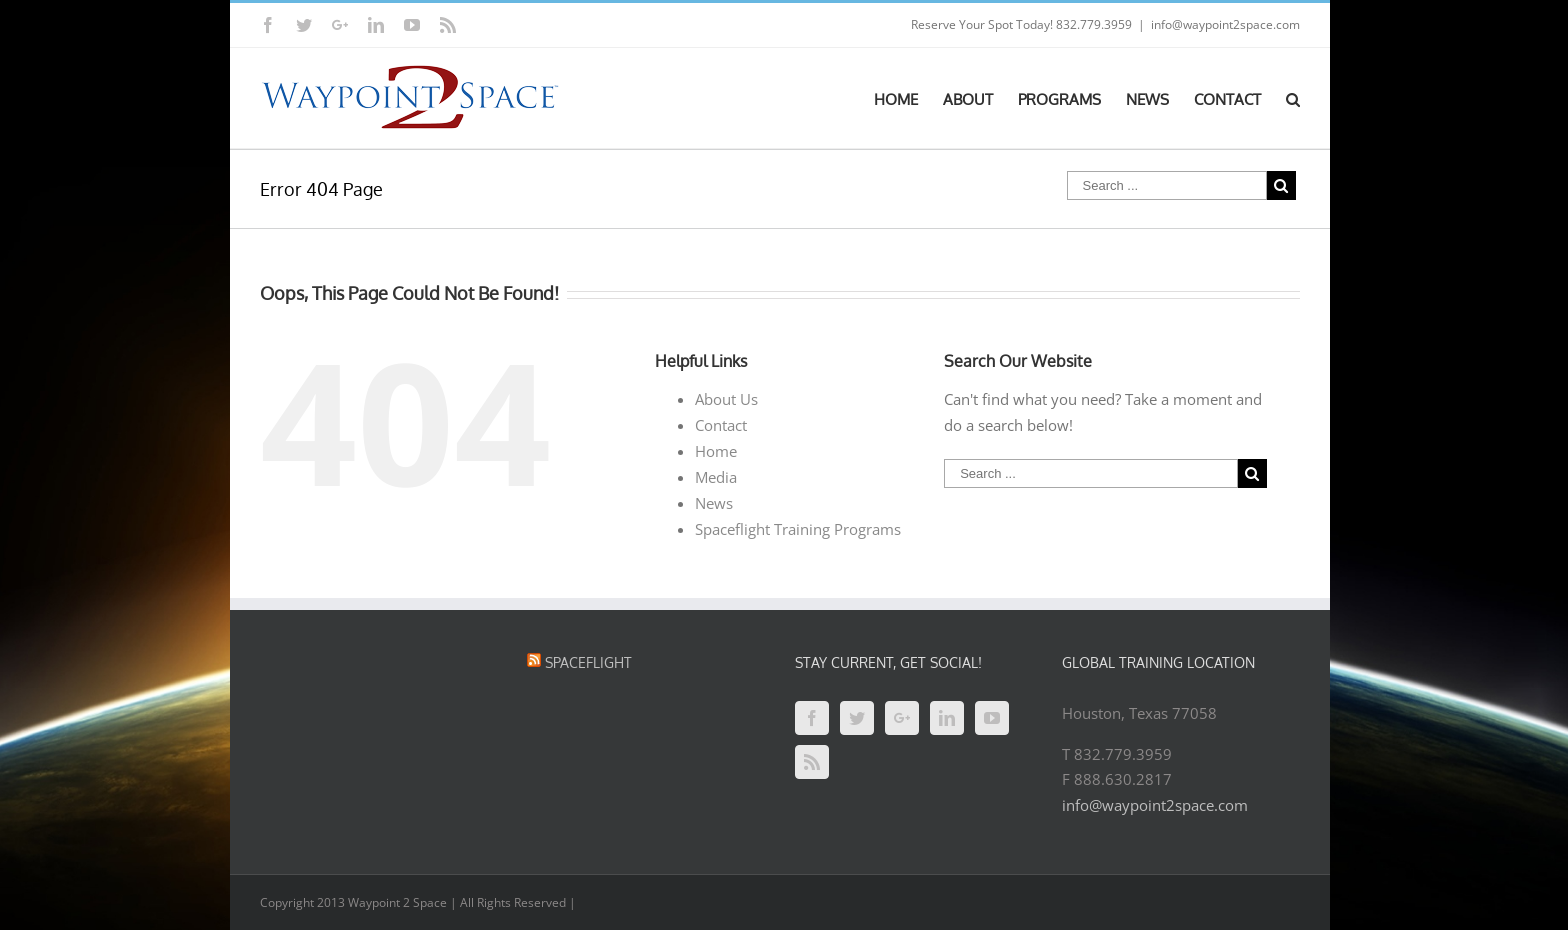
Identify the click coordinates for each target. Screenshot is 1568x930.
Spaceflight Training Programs (798, 529)
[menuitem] (908, 98)
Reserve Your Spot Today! (982, 24)
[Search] (1293, 98)
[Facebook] (812, 718)
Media (716, 477)
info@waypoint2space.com (1225, 24)
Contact (721, 425)
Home (716, 451)
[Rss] (812, 762)
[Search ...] (1167, 185)
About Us (726, 399)
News (714, 503)
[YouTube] (992, 718)
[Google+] (902, 718)
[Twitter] (857, 718)
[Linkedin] (947, 718)
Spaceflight (588, 662)
